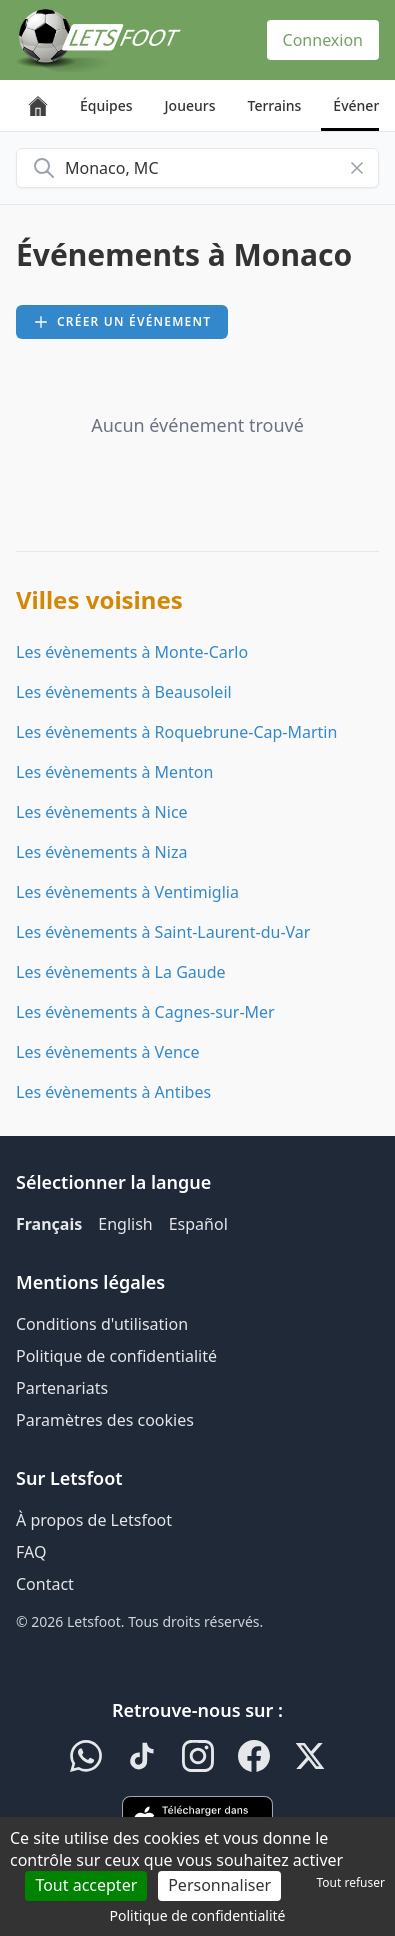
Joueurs (190, 105)
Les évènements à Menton (114, 772)
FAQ (31, 1552)
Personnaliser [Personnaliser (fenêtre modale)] (219, 1885)
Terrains (275, 105)
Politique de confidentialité (116, 1356)
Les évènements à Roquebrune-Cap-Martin (176, 732)
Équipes (106, 105)
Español (198, 1224)
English (125, 1224)
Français (49, 1224)
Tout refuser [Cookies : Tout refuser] (351, 1882)
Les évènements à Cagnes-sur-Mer (145, 1012)
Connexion (323, 40)
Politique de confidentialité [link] (198, 1915)
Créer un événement (122, 321)
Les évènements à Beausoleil (124, 692)
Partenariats (62, 1388)
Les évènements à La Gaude (121, 972)
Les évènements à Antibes (113, 1092)
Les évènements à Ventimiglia (127, 892)
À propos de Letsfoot (94, 1520)
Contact (45, 1584)
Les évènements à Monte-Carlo (132, 652)
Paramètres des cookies (105, 1420)
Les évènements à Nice (102, 812)
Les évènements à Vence (108, 1052)
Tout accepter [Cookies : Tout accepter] (86, 1885)
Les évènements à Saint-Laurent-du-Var (163, 932)
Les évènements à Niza (101, 852)
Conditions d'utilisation (102, 1324)
